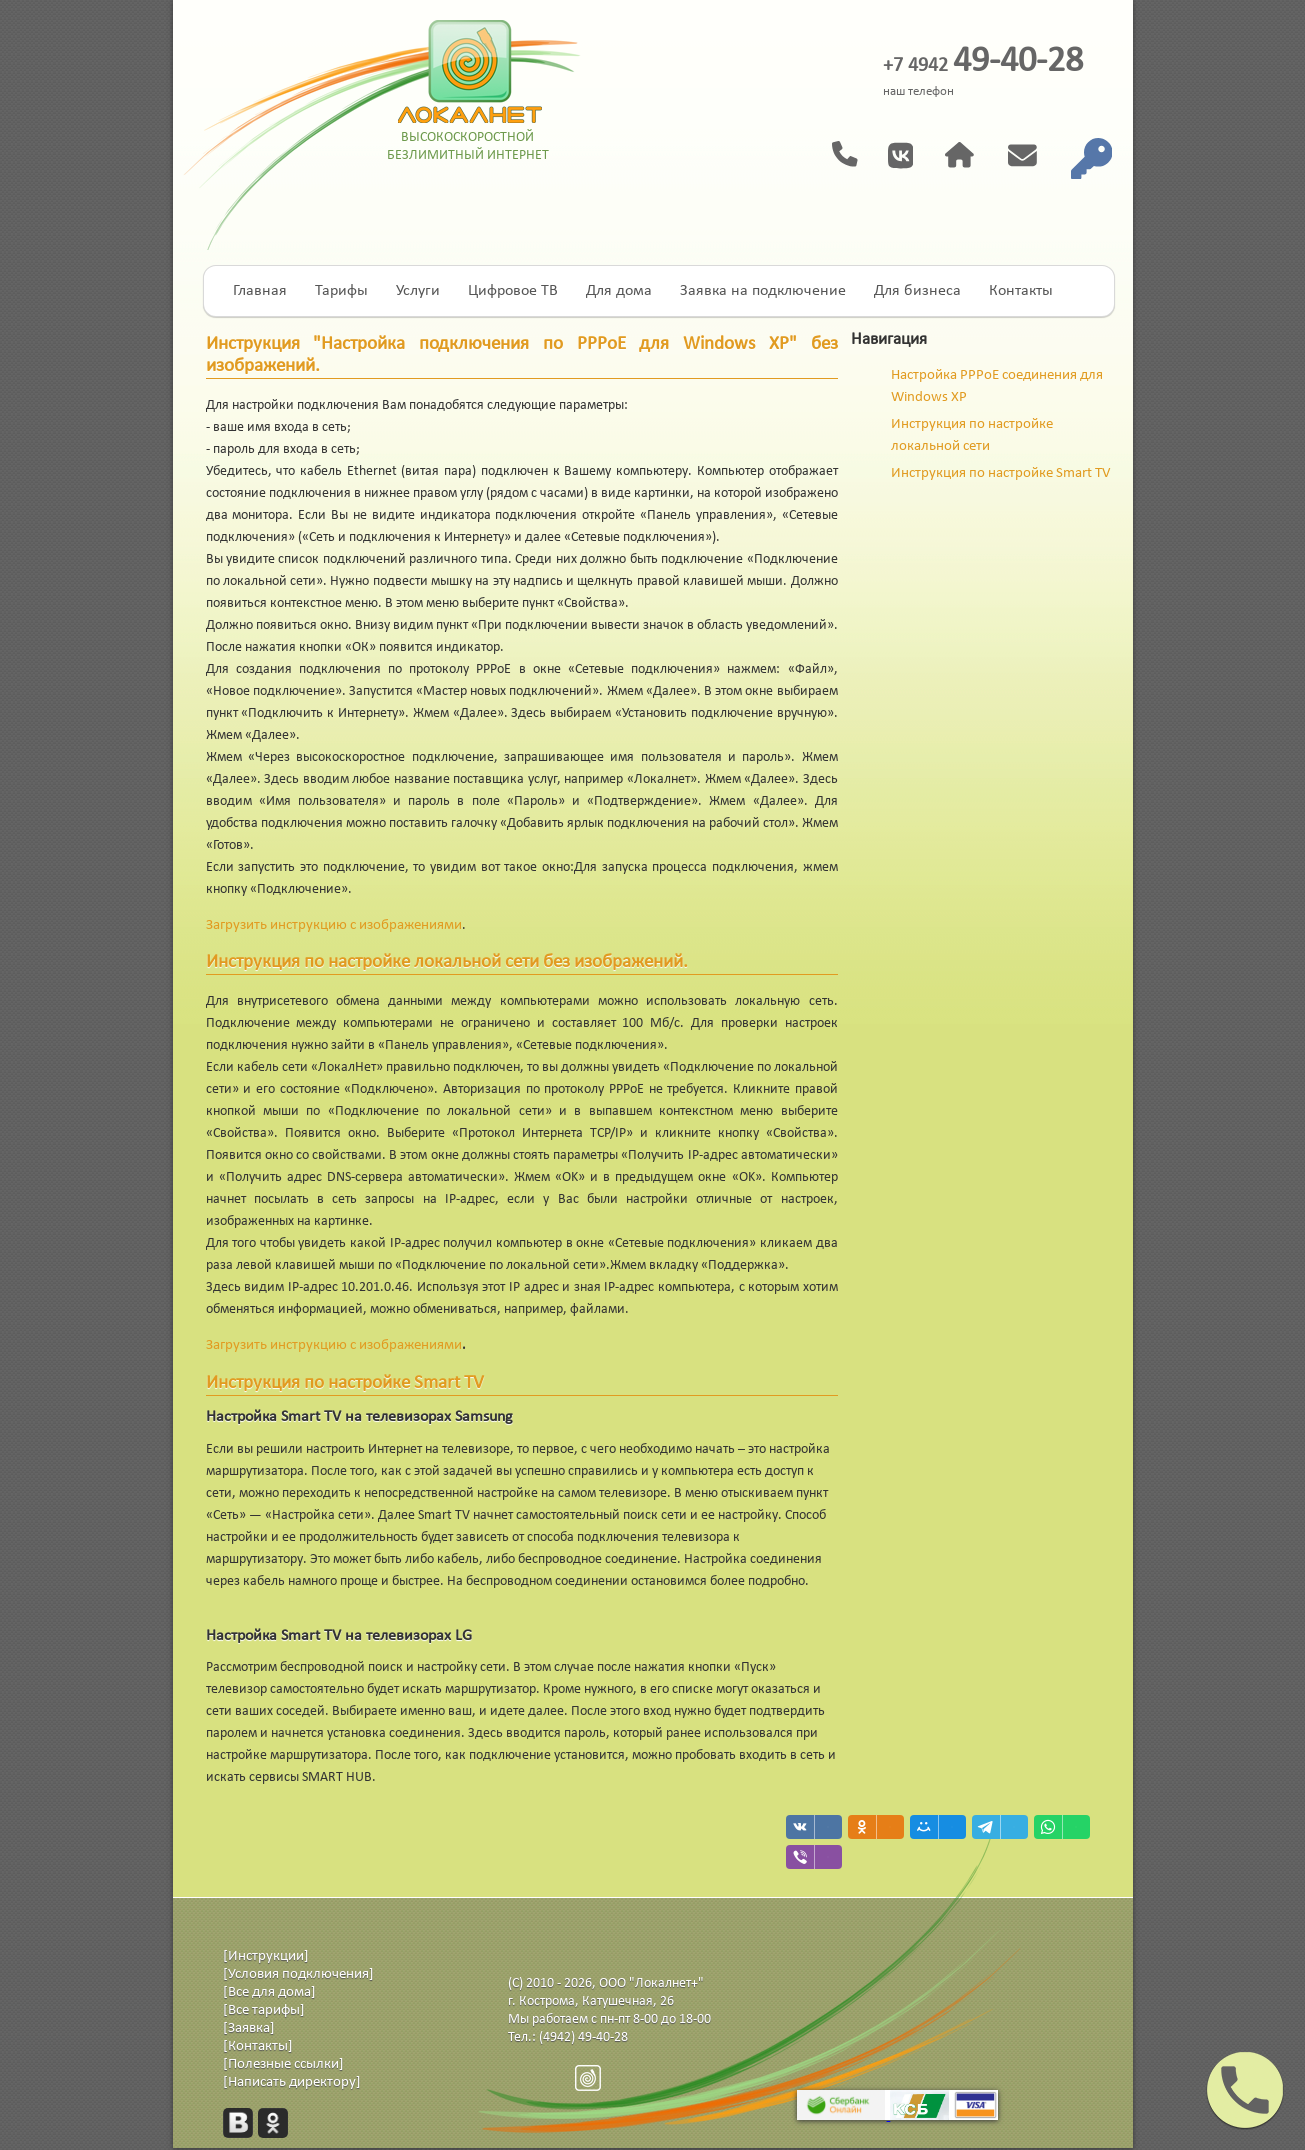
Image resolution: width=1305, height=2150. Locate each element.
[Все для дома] (269, 1992)
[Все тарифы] (264, 2010)
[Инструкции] (266, 1956)
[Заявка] (249, 2028)
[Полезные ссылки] (283, 2064)
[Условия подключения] (298, 1974)
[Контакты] (258, 2046)
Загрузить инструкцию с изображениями (334, 925)
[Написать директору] (292, 2082)
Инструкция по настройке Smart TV (1001, 473)
